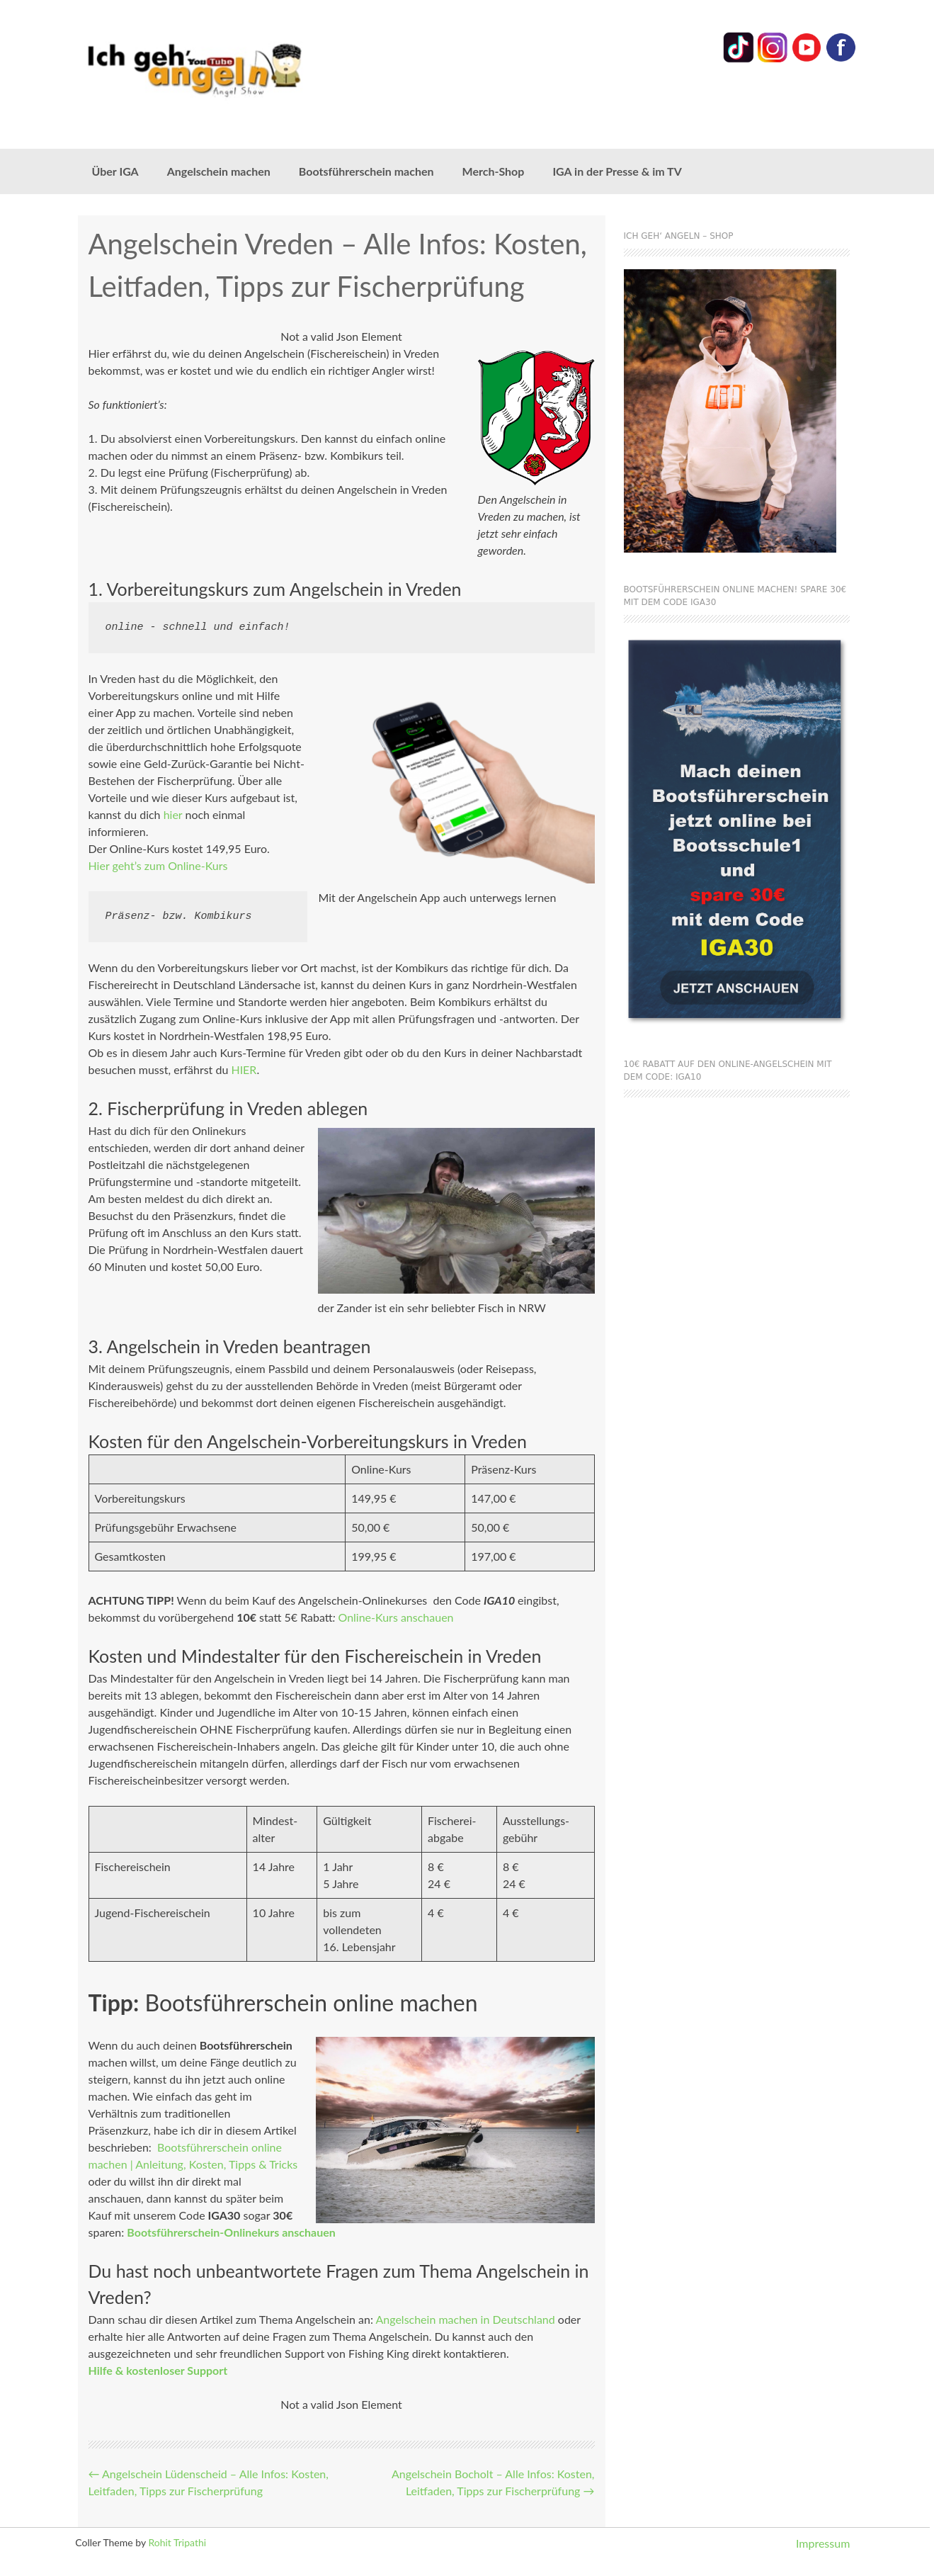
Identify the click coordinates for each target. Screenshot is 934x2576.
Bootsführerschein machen (366, 171)
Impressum (823, 2543)
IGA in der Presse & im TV (616, 171)
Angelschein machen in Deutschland (464, 2319)
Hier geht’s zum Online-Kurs (158, 865)
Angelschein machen (218, 171)
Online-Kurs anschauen (395, 1617)
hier (173, 814)
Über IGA (115, 171)
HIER (243, 1069)
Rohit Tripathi (177, 2542)
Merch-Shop (493, 171)
